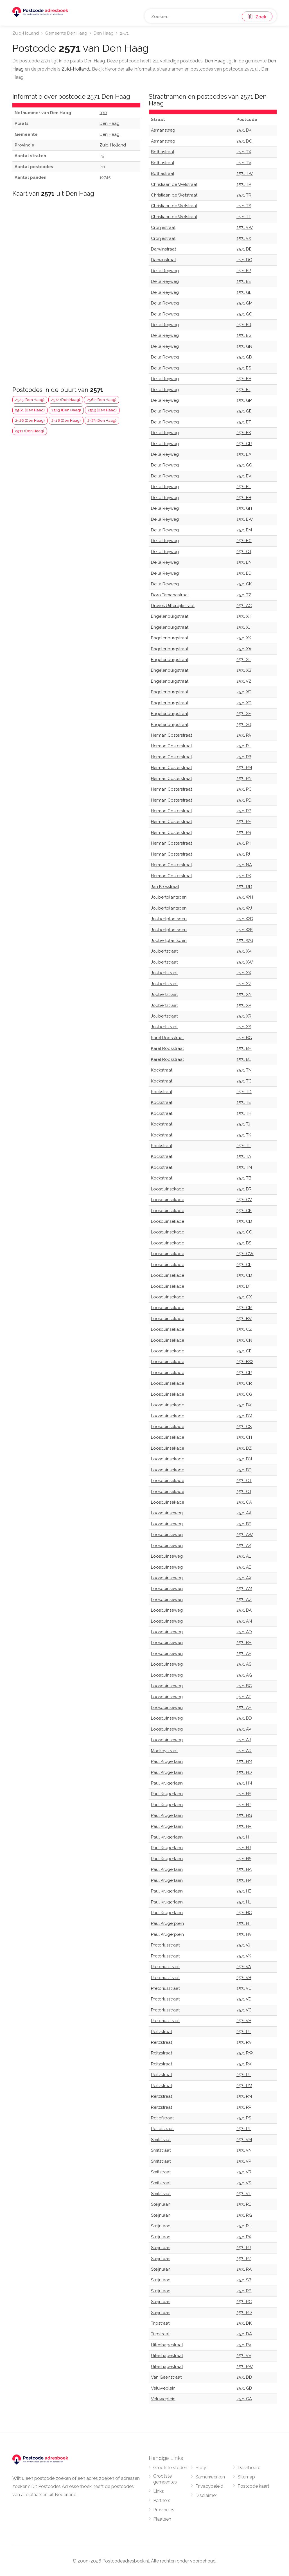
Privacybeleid (209, 2486)
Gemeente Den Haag (66, 33)
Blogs (201, 2467)
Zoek (257, 16)
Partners (161, 2500)
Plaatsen (162, 2519)
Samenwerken (210, 2477)
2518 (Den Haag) (66, 420)
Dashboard (249, 2467)
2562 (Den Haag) (101, 400)
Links (158, 2491)
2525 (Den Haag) (29, 400)
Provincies (163, 2509)
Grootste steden (170, 2467)
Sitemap (246, 2477)
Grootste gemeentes (165, 2479)
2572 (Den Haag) (65, 400)
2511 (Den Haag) (29, 431)
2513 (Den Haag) (102, 410)
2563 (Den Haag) (66, 410)
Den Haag (104, 33)
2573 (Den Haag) (101, 420)
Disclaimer (206, 2495)
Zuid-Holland (25, 33)
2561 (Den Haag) (30, 410)
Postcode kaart (253, 2486)
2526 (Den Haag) (30, 420)
